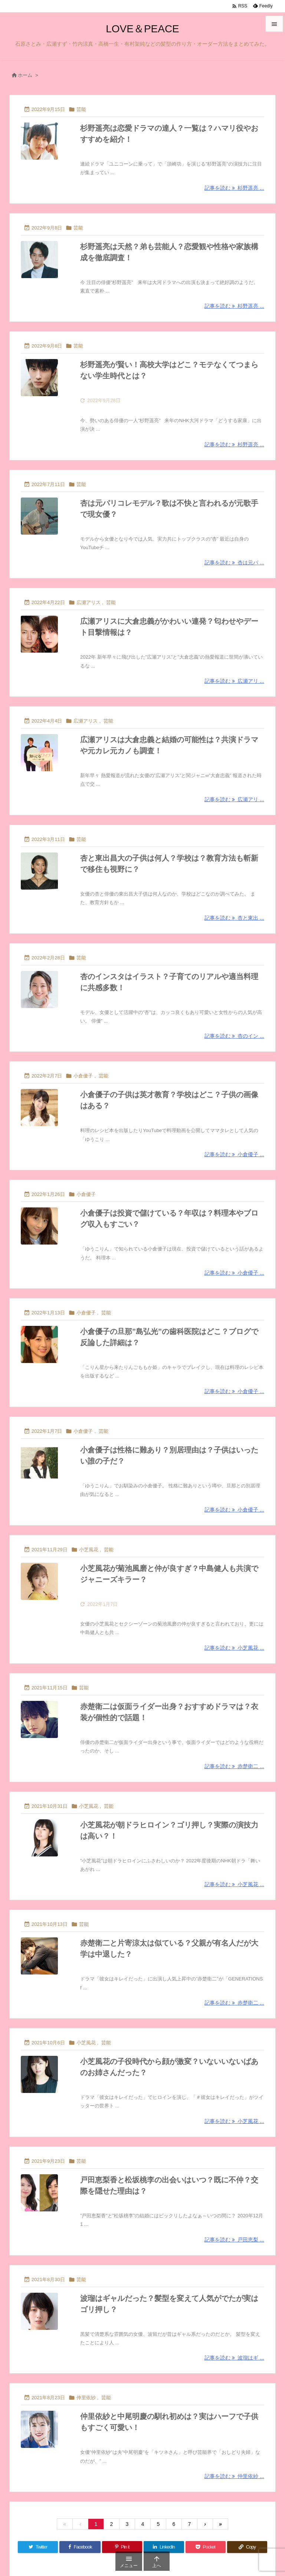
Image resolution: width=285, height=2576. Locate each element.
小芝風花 (88, 1549)
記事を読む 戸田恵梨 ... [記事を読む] (234, 2240)
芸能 (81, 109)
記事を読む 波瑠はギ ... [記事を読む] (234, 2358)
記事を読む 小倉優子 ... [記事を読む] (234, 1154)
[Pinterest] (122, 2547)
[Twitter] (38, 2547)
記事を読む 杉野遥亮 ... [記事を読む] (234, 188)
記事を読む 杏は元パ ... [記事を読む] (234, 562)
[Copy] (247, 2547)
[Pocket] (206, 2547)
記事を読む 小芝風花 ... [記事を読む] (234, 1648)
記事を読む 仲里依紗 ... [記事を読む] (234, 2476)
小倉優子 (83, 1076)
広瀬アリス (88, 602)
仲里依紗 (86, 2397)
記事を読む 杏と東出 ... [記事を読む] (234, 918)
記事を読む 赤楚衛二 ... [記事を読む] (234, 1766)
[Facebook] (80, 2547)
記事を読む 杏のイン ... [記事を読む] (234, 1036)
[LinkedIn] (164, 2547)
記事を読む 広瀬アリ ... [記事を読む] (234, 681)
